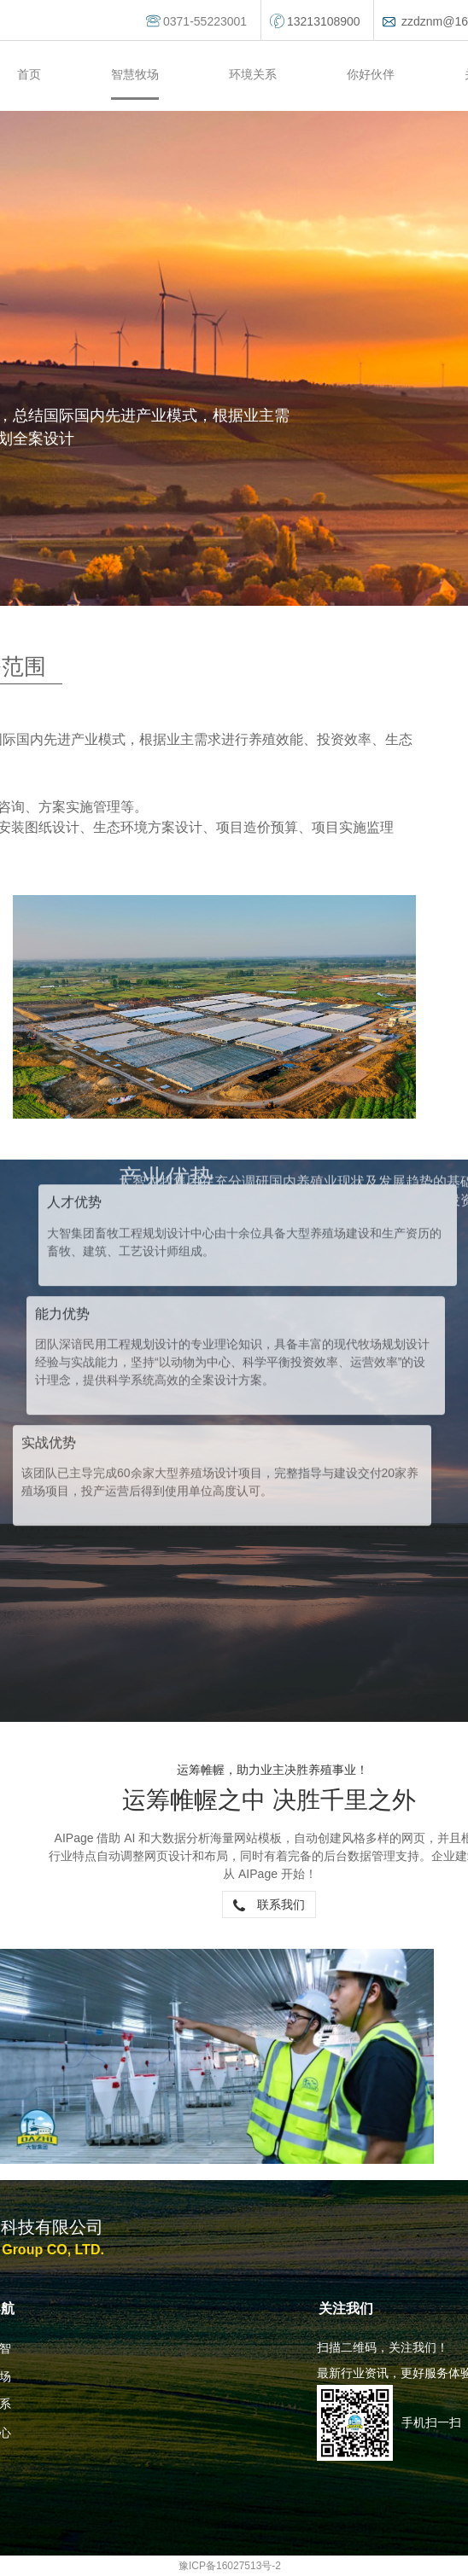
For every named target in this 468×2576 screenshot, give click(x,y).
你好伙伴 (371, 74)
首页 (29, 74)
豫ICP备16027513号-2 (229, 2566)
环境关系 (253, 74)
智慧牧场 (135, 74)
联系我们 (269, 1904)
